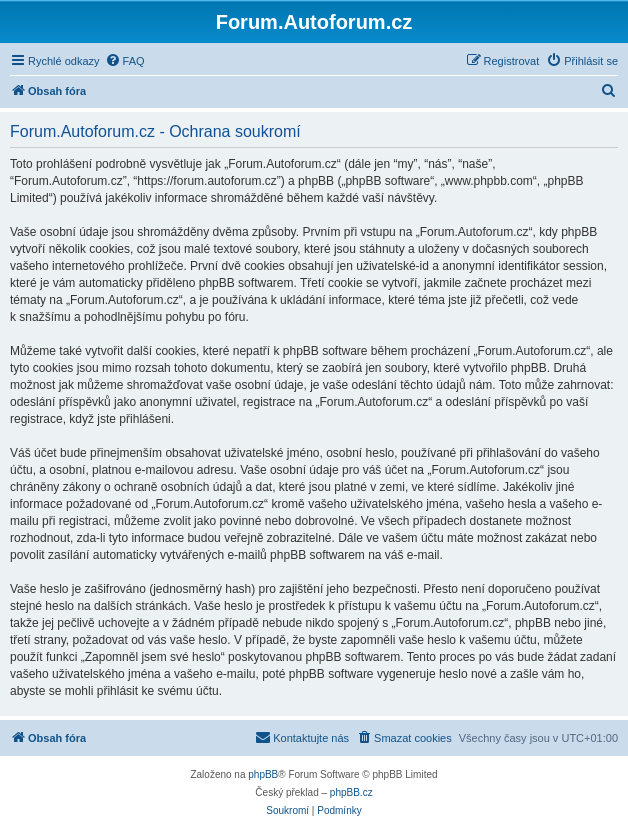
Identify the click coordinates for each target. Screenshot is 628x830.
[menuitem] (125, 61)
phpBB (263, 774)
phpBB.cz (351, 792)
